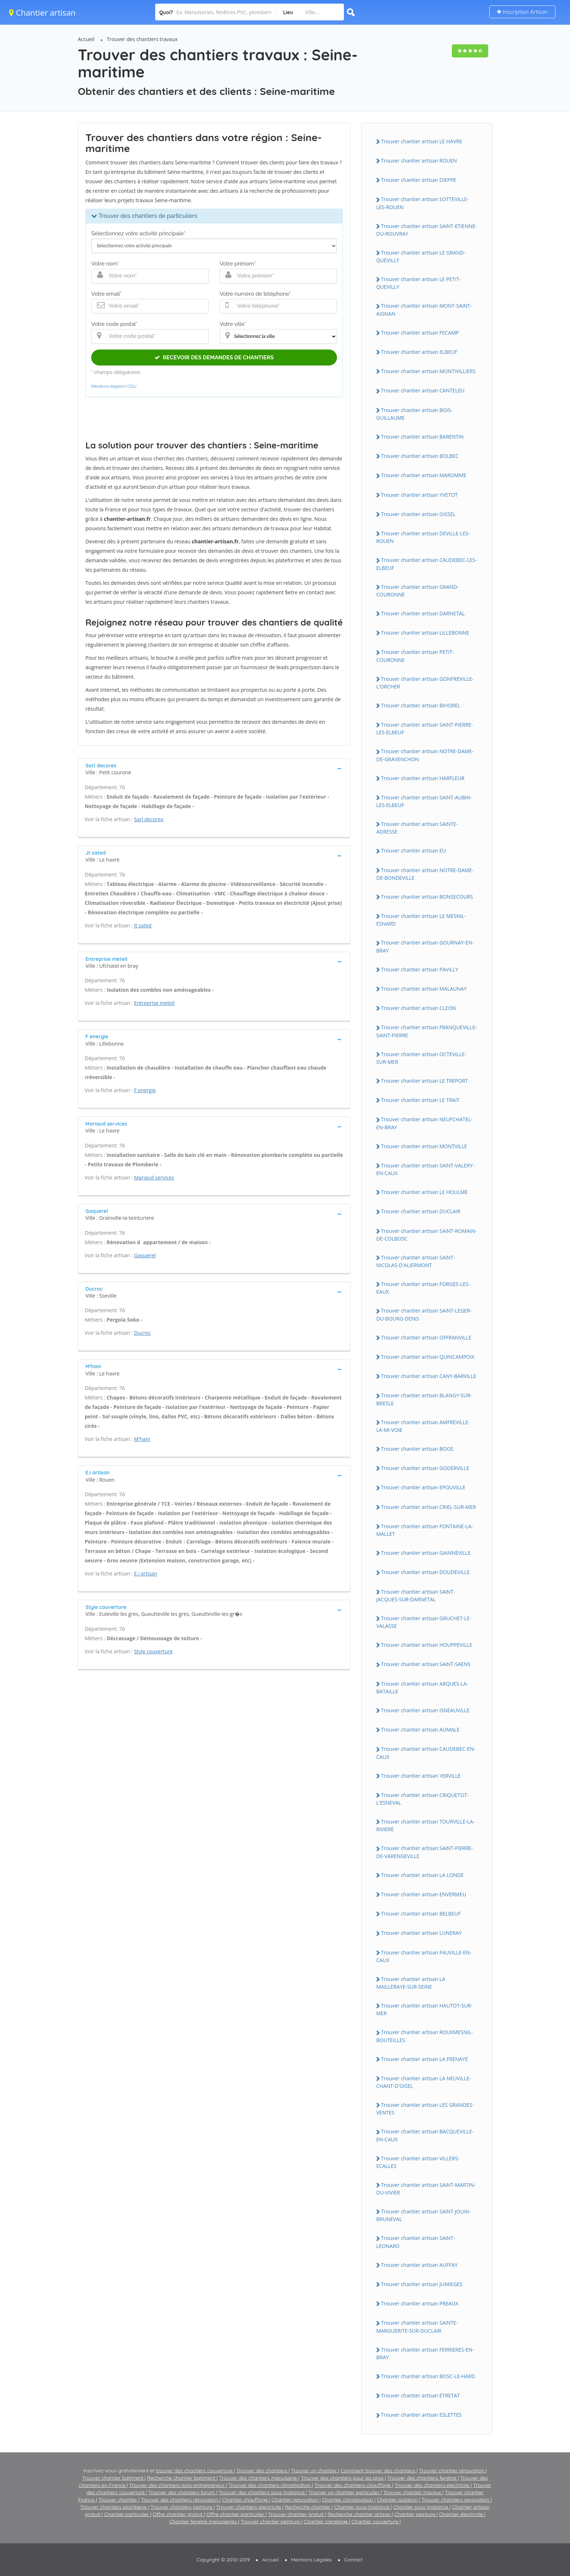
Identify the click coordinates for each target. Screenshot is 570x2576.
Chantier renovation (296, 2499)
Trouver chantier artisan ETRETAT (420, 2395)
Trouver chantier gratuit (296, 2514)
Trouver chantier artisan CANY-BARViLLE (428, 1376)
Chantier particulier (127, 2514)
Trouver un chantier (314, 2470)
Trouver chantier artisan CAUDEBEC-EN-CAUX (425, 1752)
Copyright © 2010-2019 (223, 2559)
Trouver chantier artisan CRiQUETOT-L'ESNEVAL (422, 1799)
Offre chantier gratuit (178, 2514)
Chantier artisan (42, 12)
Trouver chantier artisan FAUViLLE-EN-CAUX (423, 1956)
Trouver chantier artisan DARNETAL (423, 613)
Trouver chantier (119, 2499)
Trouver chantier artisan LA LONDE (422, 1875)
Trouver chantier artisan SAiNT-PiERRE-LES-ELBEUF (424, 728)
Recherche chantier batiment (182, 2478)
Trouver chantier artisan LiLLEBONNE (425, 632)
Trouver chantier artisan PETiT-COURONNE (415, 655)
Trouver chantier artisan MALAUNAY (424, 988)
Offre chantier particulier (236, 2514)
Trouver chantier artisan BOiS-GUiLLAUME (414, 414)
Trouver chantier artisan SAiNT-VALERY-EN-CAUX (425, 1169)
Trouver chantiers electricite (249, 2507)
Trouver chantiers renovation (456, 2499)
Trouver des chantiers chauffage (353, 2485)
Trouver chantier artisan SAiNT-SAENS (425, 1664)
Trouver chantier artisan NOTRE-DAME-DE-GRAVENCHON (425, 755)
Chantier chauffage (245, 2499)
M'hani (142, 1438)
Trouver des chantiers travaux (142, 39)
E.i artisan (145, 1573)
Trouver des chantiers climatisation (270, 2485)
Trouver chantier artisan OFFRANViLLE (426, 1337)
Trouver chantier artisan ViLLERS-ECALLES (417, 2162)
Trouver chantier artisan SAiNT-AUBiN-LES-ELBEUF (424, 801)
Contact (353, 2559)
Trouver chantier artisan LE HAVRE (421, 141)
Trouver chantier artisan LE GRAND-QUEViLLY (420, 256)
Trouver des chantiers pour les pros (343, 2478)
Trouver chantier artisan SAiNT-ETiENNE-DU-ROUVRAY (426, 230)
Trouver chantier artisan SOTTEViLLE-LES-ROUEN (422, 203)
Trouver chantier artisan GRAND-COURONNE (417, 590)
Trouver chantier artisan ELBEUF (419, 351)
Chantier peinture (416, 2514)
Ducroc (142, 1332)
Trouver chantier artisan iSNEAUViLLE (425, 1710)
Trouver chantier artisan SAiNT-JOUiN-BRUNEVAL (423, 2215)
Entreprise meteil (154, 1002)
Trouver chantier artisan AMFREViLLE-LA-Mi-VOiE (423, 1426)
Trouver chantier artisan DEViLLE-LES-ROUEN (423, 537)
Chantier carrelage (326, 2521)
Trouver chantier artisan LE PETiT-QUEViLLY (418, 283)
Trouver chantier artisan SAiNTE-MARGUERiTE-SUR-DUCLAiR (417, 2326)
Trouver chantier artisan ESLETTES (421, 2414)
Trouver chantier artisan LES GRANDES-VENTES (425, 2108)
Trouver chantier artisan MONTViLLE (424, 1146)
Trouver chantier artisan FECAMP (420, 332)
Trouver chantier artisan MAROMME (423, 475)
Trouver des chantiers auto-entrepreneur (177, 2485)
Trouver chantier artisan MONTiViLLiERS (428, 371)
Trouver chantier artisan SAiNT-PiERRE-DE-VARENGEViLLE (424, 1852)
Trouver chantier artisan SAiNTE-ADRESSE (417, 827)
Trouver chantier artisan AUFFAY (419, 2264)
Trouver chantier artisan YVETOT (419, 494)
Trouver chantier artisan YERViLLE (421, 1775)
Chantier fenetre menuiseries (203, 2521)
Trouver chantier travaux (412, 2492)
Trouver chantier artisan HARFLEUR (423, 778)
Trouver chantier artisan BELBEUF (421, 1913)
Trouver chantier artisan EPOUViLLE (423, 1487)
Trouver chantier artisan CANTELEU (423, 390)
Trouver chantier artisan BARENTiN (422, 436)
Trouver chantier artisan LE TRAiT (420, 1100)
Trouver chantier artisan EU (413, 850)
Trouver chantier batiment (113, 2478)
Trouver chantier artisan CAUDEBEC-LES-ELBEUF (426, 563)
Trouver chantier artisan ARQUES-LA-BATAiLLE (422, 1687)
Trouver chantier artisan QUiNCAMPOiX (427, 1356)
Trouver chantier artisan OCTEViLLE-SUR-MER (421, 1058)
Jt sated (143, 925)
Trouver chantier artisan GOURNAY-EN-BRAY (425, 946)
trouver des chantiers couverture (195, 2470)
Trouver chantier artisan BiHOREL (420, 705)
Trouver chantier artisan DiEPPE (418, 179)
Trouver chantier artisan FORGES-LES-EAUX (423, 1288)
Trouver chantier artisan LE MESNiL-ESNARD (421, 919)
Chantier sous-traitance (362, 2507)
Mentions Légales (311, 2559)
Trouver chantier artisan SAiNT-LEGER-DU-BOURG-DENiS (424, 1314)
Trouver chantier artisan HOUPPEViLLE (426, 1644)
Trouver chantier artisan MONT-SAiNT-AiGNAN (424, 309)
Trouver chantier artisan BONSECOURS (427, 896)
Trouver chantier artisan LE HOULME (424, 1192)
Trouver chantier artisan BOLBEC (420, 455)
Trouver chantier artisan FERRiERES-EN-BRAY (425, 2353)
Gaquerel (145, 1255)
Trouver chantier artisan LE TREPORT (424, 1080)
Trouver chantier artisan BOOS (417, 1448)
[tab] (214, 768)
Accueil (86, 39)
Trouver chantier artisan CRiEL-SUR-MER (428, 1506)
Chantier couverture (376, 2521)
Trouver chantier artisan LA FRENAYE (424, 2059)
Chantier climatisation (348, 2499)
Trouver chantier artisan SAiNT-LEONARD (415, 2241)
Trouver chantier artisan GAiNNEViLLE (425, 1552)
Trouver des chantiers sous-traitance (262, 2492)
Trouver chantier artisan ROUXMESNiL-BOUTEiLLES (424, 2036)
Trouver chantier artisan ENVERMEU (423, 1894)
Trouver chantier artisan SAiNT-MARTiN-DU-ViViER (425, 2188)
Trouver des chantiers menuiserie (258, 2478)
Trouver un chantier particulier (345, 2492)
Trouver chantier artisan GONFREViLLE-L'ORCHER (425, 682)
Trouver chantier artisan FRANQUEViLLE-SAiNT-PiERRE (426, 1031)
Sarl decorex (149, 819)
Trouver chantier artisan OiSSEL (418, 514)
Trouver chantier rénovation (452, 2470)
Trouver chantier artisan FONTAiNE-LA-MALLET (424, 1530)
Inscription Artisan (522, 11)
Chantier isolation (398, 2499)
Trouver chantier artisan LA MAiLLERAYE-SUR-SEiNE (410, 1983)
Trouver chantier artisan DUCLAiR (420, 1211)
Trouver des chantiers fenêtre (422, 2478)
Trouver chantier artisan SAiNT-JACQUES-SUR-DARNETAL (415, 1595)
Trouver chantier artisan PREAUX (419, 2303)
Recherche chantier (308, 2507)
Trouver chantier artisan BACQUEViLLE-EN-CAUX (425, 2135)
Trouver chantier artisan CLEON (418, 1008)
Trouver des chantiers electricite (432, 2485)
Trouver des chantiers (262, 2470)
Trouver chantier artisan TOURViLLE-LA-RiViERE (425, 1825)
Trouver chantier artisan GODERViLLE (425, 1468)
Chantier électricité (461, 2514)
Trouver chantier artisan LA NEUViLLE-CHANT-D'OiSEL (423, 2082)
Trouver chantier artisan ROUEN (419, 160)
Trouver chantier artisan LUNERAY (421, 1932)
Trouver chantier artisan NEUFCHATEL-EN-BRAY (424, 1123)
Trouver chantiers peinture (182, 2507)
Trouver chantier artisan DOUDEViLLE (425, 1572)
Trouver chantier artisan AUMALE (420, 1729)
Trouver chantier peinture (271, 2521)
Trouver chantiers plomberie (114, 2507)
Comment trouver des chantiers (378, 2470)
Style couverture (153, 1651)
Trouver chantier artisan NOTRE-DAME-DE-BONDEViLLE (425, 874)
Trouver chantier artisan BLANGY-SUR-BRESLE (424, 1399)
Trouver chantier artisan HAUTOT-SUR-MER (424, 2009)
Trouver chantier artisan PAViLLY (419, 969)
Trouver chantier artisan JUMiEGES (421, 2284)
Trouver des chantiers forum (182, 2492)
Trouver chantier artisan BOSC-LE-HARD (428, 2376)
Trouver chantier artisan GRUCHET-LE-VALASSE (423, 1622)
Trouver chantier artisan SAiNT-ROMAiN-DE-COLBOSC (426, 1234)
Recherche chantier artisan (360, 2514)
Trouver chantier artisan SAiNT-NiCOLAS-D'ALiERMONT (415, 1261)
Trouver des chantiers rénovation (180, 2499)
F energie (145, 1090)
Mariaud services (154, 1177)
